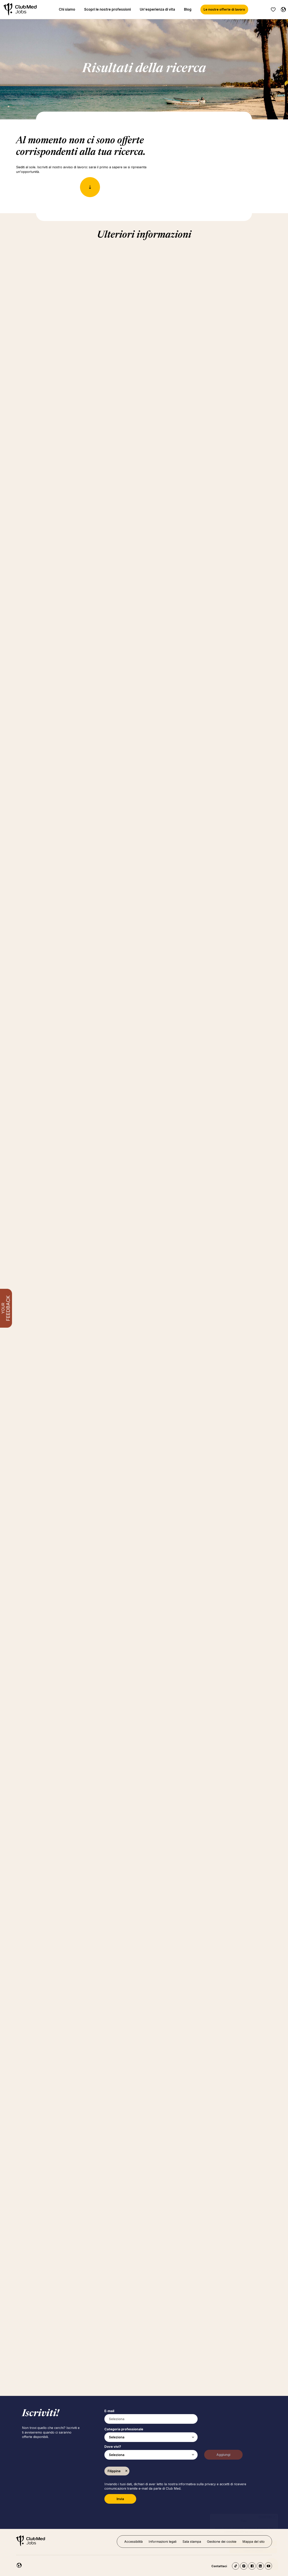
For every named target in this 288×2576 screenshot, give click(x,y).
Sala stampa (191, 2542)
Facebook (252, 2566)
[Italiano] (18, 2564)
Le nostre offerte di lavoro (224, 9)
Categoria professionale (123, 2429)
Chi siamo (67, 9)
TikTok (235, 2566)
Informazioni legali (162, 2542)
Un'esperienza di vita (157, 9)
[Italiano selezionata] (282, 9)
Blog (187, 9)
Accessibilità (133, 2542)
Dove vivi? (112, 2447)
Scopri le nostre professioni (107, 9)
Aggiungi (223, 2455)
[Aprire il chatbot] (272, 2564)
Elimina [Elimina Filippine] (126, 2471)
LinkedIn (260, 2566)
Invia (120, 2499)
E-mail (109, 2411)
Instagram (243, 2566)
